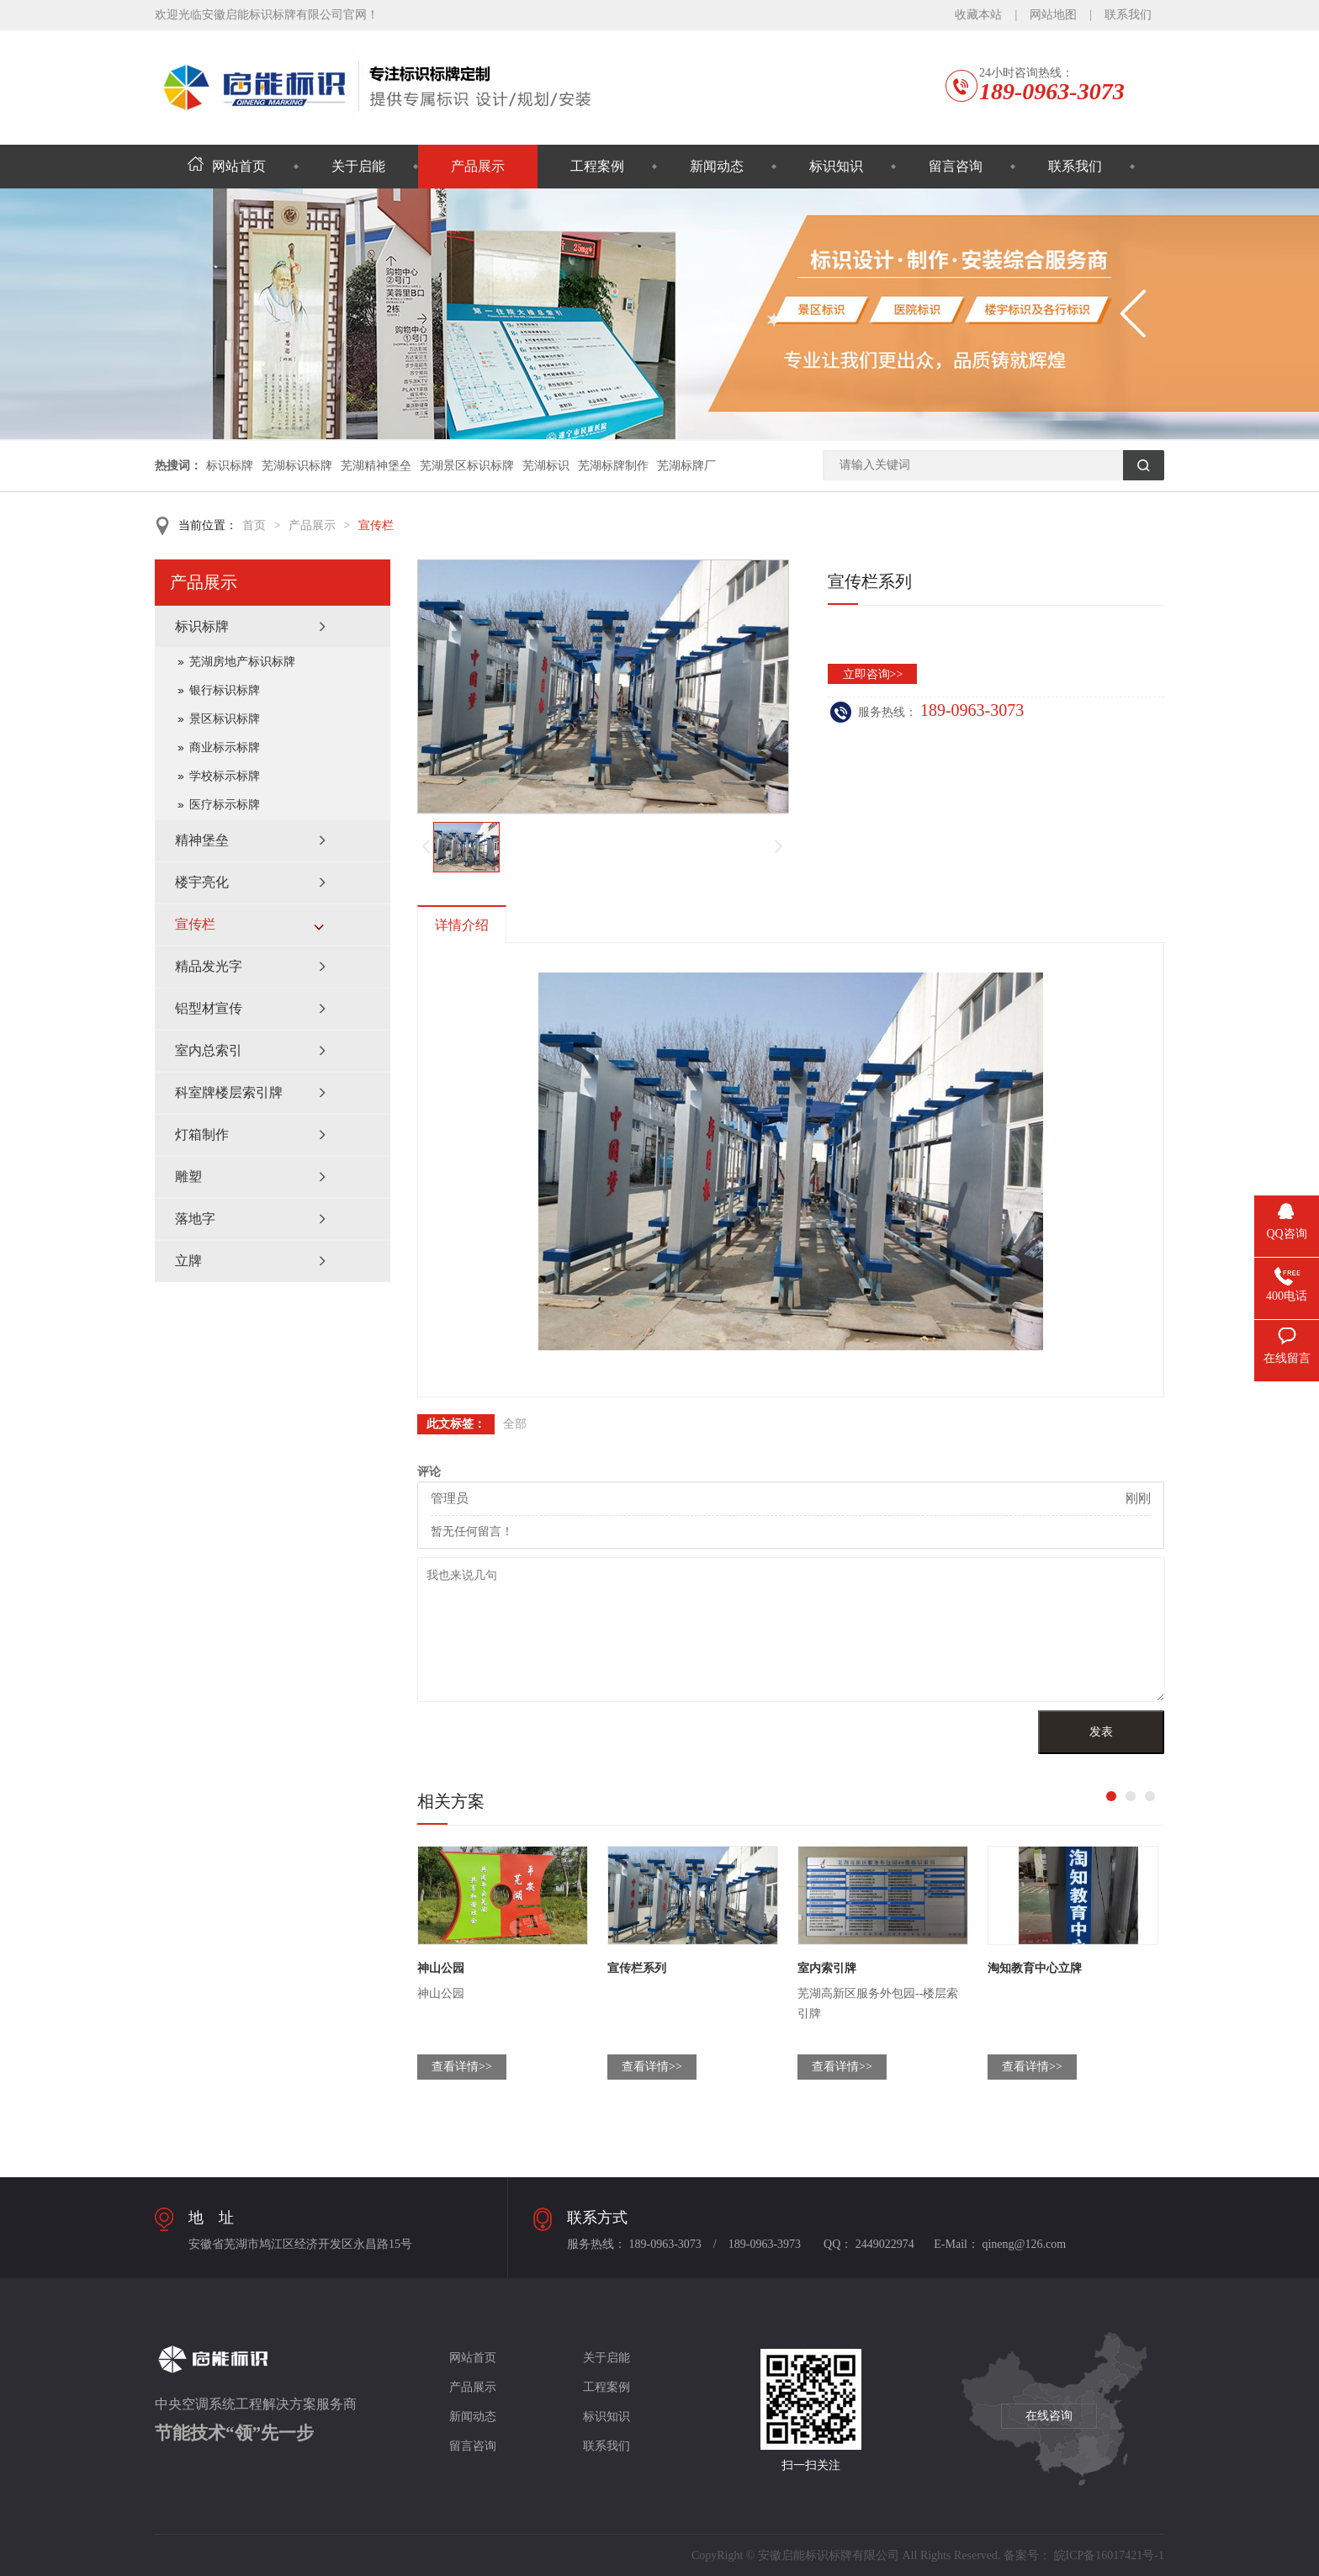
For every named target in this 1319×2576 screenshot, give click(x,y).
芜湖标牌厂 (686, 465)
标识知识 (836, 166)
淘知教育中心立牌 (1035, 1968)
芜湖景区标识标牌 (467, 465)
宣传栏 (376, 525)
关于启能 (358, 166)
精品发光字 (208, 966)
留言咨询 (956, 166)
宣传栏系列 (636, 1968)
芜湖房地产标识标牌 (242, 661)
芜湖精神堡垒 (376, 465)
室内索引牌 (826, 1968)
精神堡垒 (202, 840)
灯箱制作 (202, 1134)
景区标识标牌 (224, 719)
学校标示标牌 (224, 776)
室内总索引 (208, 1050)
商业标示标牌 (224, 747)
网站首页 (227, 166)
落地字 (195, 1218)
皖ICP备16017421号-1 (1109, 2555)
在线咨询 (1049, 2415)
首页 (254, 525)
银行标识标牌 (224, 690)
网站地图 (1053, 14)
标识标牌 (229, 465)
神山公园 (440, 1968)
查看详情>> (462, 2066)
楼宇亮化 (202, 882)
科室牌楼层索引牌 (229, 1092)
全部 (515, 1424)
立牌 (188, 1261)
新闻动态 (717, 166)
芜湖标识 (545, 465)
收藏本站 (978, 14)
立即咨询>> (873, 674)
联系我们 (1128, 14)
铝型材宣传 (208, 1008)
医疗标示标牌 (224, 804)
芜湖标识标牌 (297, 465)
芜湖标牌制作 (613, 465)
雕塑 (188, 1176)
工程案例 (597, 166)
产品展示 (478, 166)
